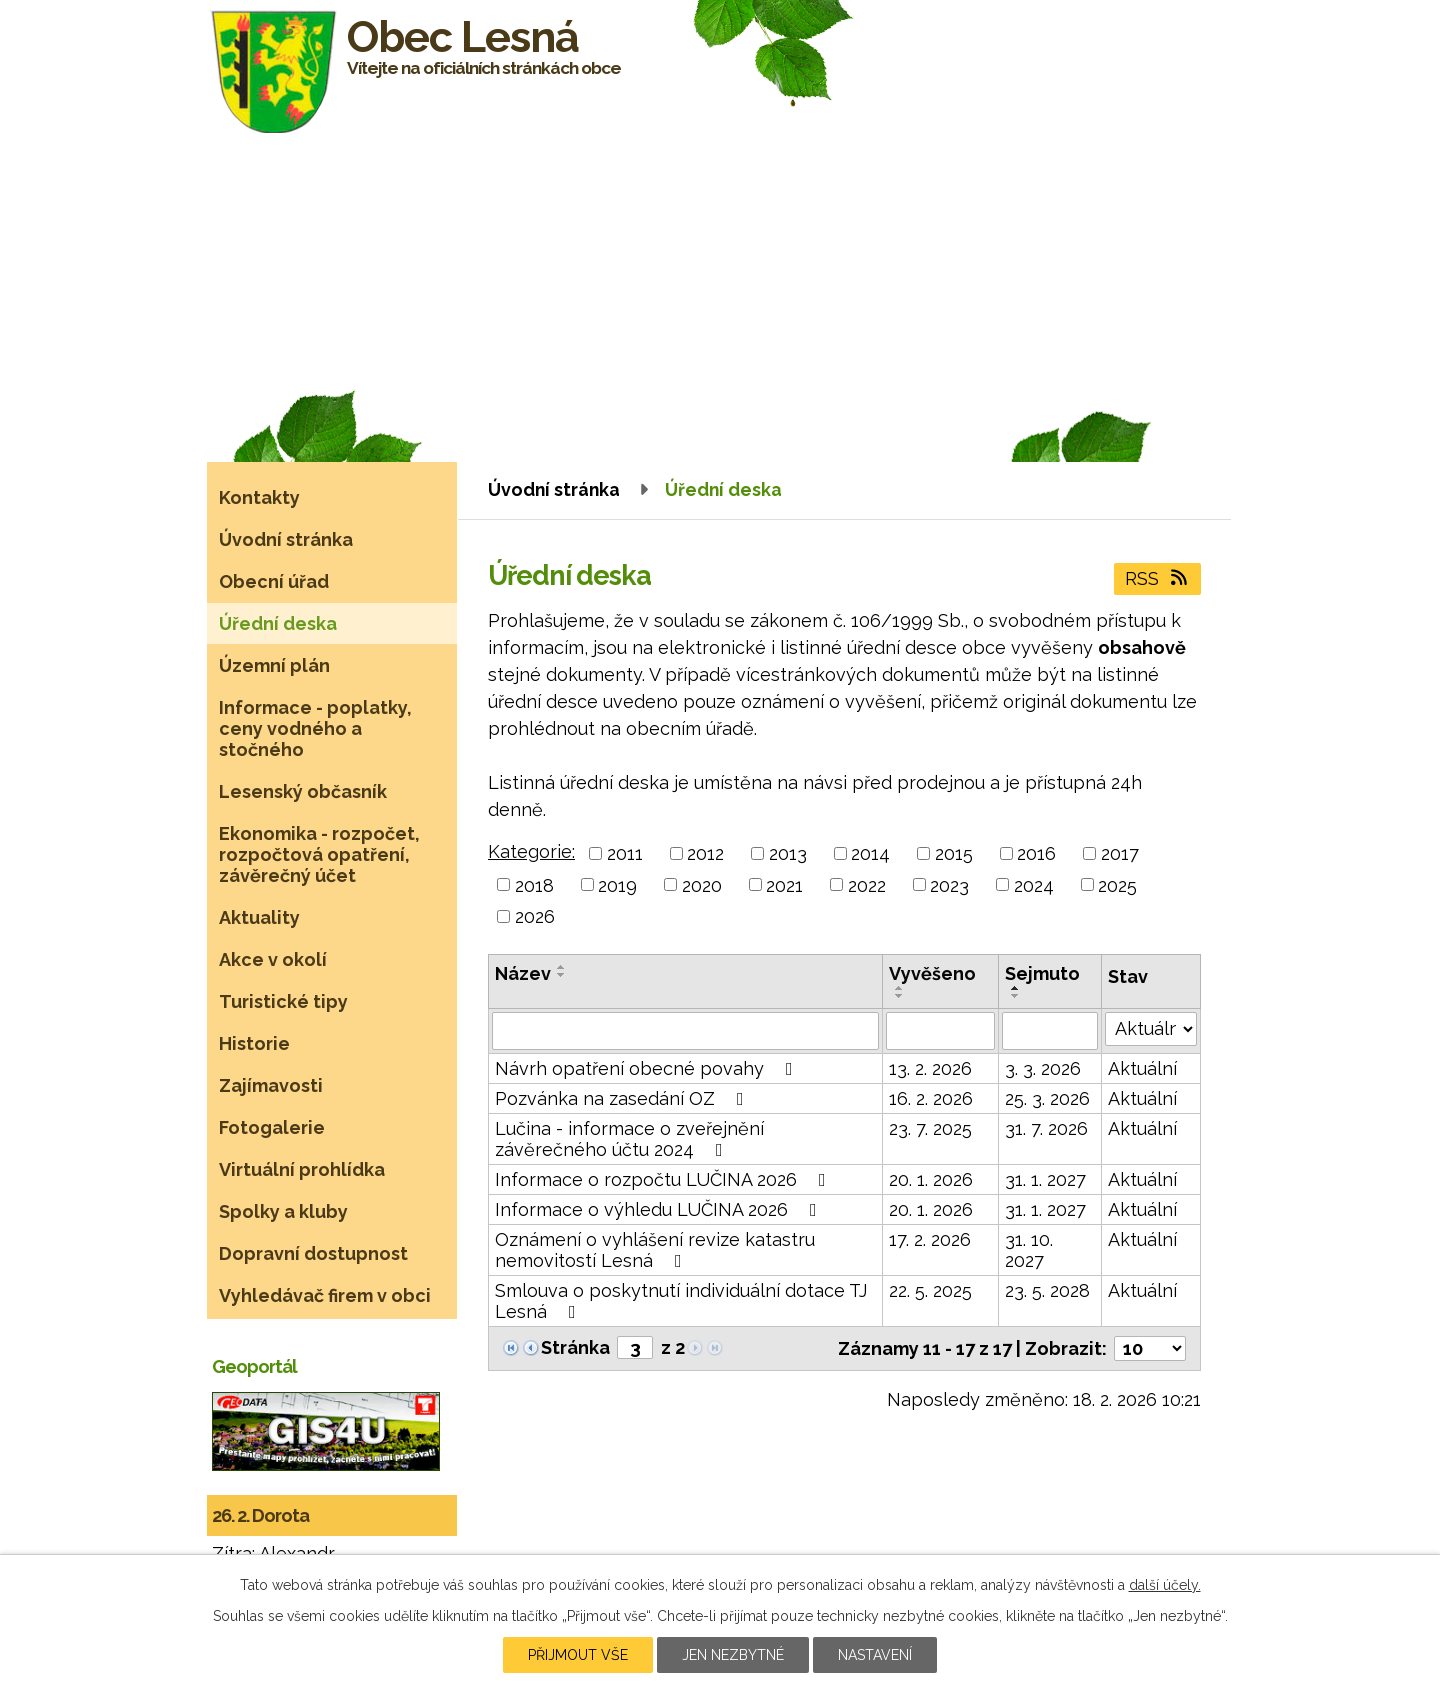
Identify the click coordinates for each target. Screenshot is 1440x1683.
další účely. (1165, 1585)
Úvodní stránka (554, 489)
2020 (702, 884)
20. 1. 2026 (931, 1179)
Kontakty (259, 497)
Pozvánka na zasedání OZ (623, 1098)
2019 (617, 884)
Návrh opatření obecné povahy (648, 1068)
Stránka (575, 1347)
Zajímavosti (271, 1085)
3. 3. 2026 (1043, 1068)
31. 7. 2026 (1046, 1128)
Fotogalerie (272, 1127)
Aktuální (1142, 1068)
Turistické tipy (283, 1001)
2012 (705, 853)
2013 (788, 853)
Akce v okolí (273, 959)
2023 (949, 884)
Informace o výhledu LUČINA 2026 (660, 1209)
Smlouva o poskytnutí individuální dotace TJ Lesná (681, 1301)
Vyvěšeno (932, 973)
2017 (1120, 853)
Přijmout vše (578, 1655)
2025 (1117, 884)
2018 (534, 884)
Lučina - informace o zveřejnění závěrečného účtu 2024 (629, 1139)
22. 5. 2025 (930, 1290)
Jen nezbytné (733, 1655)
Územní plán (274, 665)
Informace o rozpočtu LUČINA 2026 (664, 1179)
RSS (1158, 578)
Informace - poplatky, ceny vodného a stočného (315, 728)
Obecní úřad (274, 581)
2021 (784, 884)
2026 (535, 916)
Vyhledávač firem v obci (325, 1295)
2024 (1034, 884)
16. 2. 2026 (931, 1098)
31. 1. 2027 (1045, 1179)
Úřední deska (278, 623)
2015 (954, 853)
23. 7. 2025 (930, 1128)
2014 (870, 853)
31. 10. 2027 (1029, 1250)
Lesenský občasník (303, 791)
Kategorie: (531, 851)
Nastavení (875, 1655)
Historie (254, 1043)
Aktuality (259, 917)
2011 (625, 853)
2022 (867, 884)
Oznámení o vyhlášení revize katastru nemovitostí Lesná (655, 1250)
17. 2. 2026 (930, 1239)
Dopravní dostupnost (313, 1253)
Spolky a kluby (283, 1211)
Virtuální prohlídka (302, 1169)
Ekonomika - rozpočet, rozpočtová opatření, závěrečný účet (319, 854)
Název (523, 973)
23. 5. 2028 (1047, 1290)
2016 (1036, 853)
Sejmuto (1042, 973)
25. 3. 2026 (1047, 1098)
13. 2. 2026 (930, 1068)
